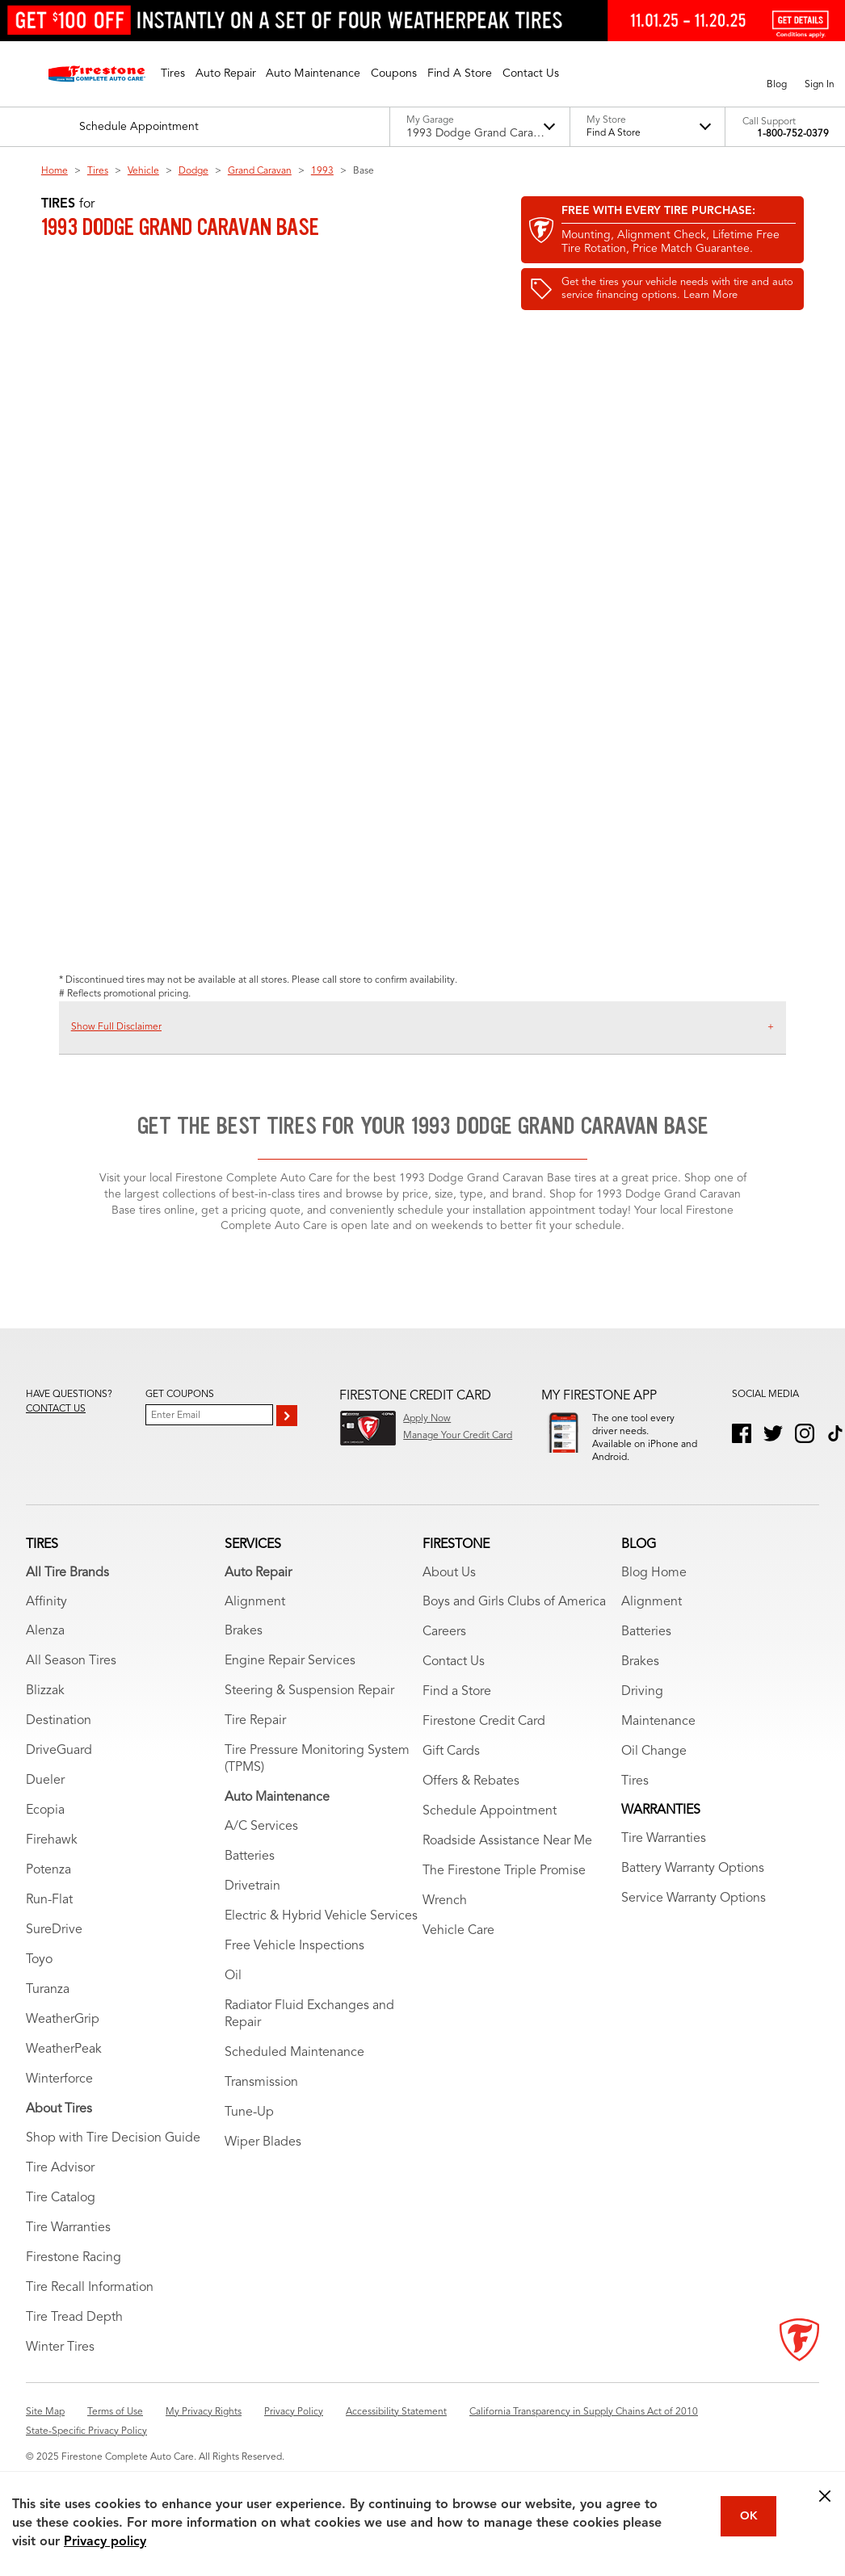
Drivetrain (252, 1904)
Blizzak (45, 1708)
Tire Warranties (68, 2245)
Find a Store (456, 1709)
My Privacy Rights (204, 2430)
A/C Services (261, 1844)
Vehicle (143, 171)
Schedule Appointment (489, 1829)
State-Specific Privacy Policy (86, 2449)
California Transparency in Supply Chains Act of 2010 (583, 2430)
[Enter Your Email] (209, 1414)
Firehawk (52, 1858)
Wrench (444, 1918)
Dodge (193, 171)
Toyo (39, 1977)
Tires (97, 171)
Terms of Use (115, 2430)
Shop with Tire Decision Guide (113, 2156)
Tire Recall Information (89, 2305)
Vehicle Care (458, 1948)
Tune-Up (249, 2130)
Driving (642, 1709)
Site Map (45, 2430)
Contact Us (453, 1679)
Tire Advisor (60, 2186)
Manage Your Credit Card (457, 1436)
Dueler (45, 1798)
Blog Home (654, 1590)
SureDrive (54, 1947)
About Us (449, 1590)
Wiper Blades (263, 2160)
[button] (173, 73)
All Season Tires (71, 1678)
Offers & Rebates (470, 1799)
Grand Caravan (260, 171)
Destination (58, 1738)
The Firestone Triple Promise (504, 1888)
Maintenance (658, 1739)
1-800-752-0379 (793, 134)
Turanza (47, 2007)
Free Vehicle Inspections (294, 1963)
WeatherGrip (62, 2037)
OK (749, 2516)
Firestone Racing (73, 2275)
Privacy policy (105, 2542)
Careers (444, 1649)
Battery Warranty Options (692, 1886)
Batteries (250, 1874)
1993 (322, 171)
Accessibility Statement (396, 2430)
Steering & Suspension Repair (309, 1708)
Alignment (255, 1619)
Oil (233, 1993)
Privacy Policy (293, 2430)
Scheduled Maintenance (294, 2070)
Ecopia (45, 1828)
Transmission (261, 2100)
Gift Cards (451, 1769)
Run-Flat (49, 1917)
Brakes (244, 1649)
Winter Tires (60, 2365)
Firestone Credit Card (483, 1739)
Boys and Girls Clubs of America (514, 1619)
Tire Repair (255, 1738)
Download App (624, 1478)
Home (54, 171)
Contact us (56, 1409)
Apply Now (427, 1419)
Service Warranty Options (693, 1916)
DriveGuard (59, 1768)
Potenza (48, 1888)
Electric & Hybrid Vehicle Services (321, 1934)
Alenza (45, 1649)
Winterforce (59, 2097)
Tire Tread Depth (74, 2335)
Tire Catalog (60, 2215)
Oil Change (654, 1769)
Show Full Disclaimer (116, 1027)
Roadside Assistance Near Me (507, 1858)
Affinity (46, 1619)
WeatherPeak (64, 2067)
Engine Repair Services (290, 1678)
